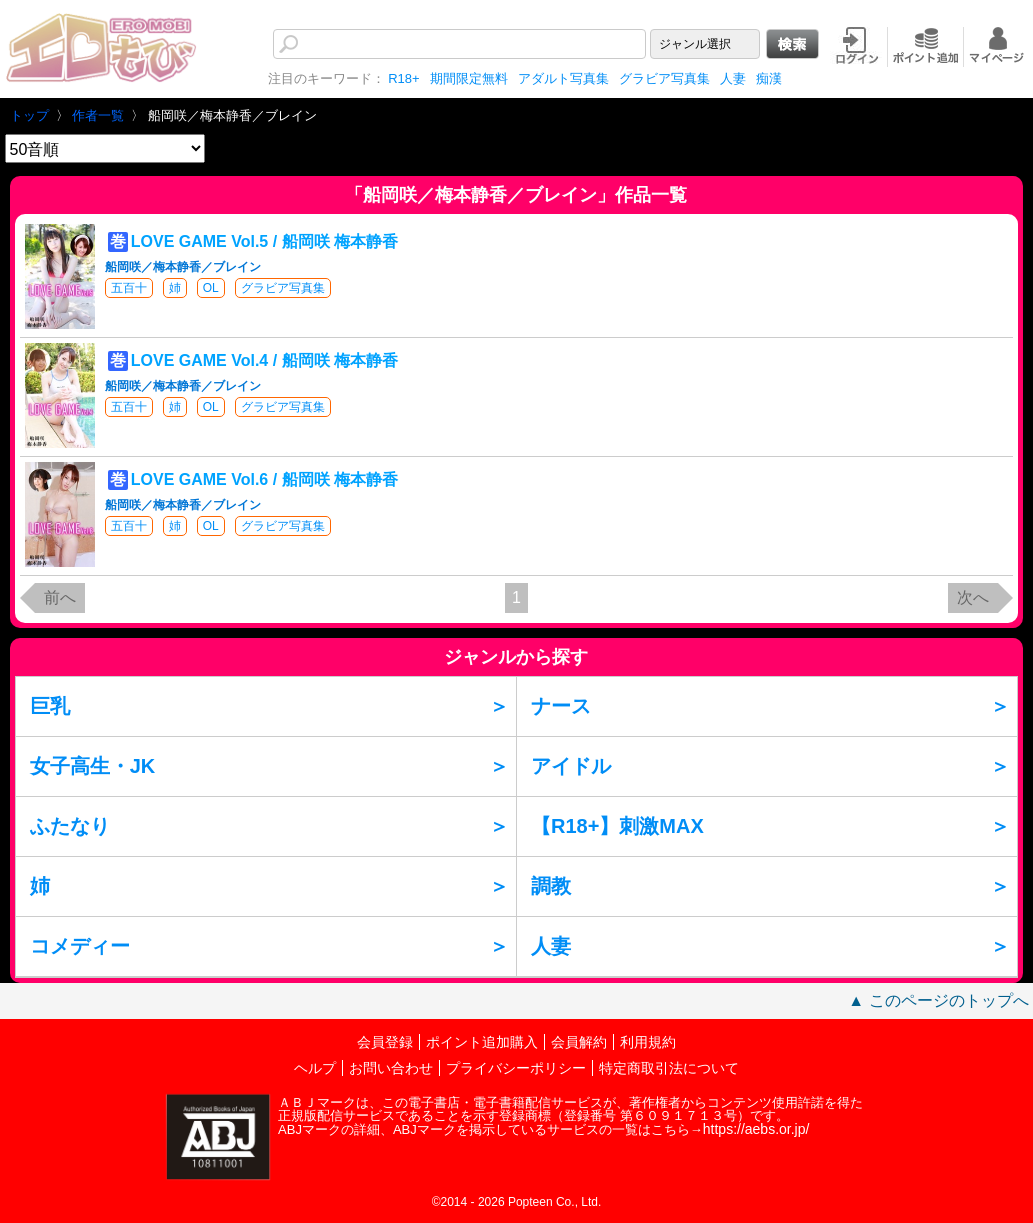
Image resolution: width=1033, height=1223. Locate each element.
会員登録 (385, 1042)
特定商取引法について (669, 1068)
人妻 (733, 78)
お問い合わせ (391, 1068)
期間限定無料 (469, 78)
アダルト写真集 (563, 78)
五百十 (129, 288)
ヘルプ (315, 1068)
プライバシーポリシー (516, 1068)
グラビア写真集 (664, 78)
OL (211, 288)
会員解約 (579, 1042)
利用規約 (648, 1042)
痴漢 (769, 78)
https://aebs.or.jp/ (756, 1129)
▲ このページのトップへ (938, 1000)
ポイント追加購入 (482, 1042)
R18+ (403, 78)
